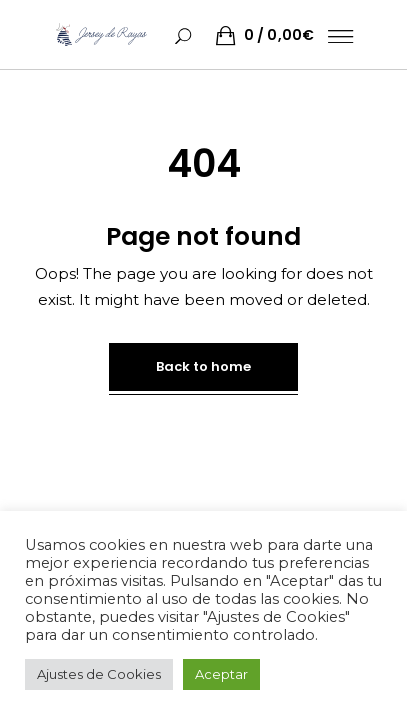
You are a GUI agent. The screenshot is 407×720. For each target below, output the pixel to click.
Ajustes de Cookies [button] (99, 674)
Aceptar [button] (221, 674)
